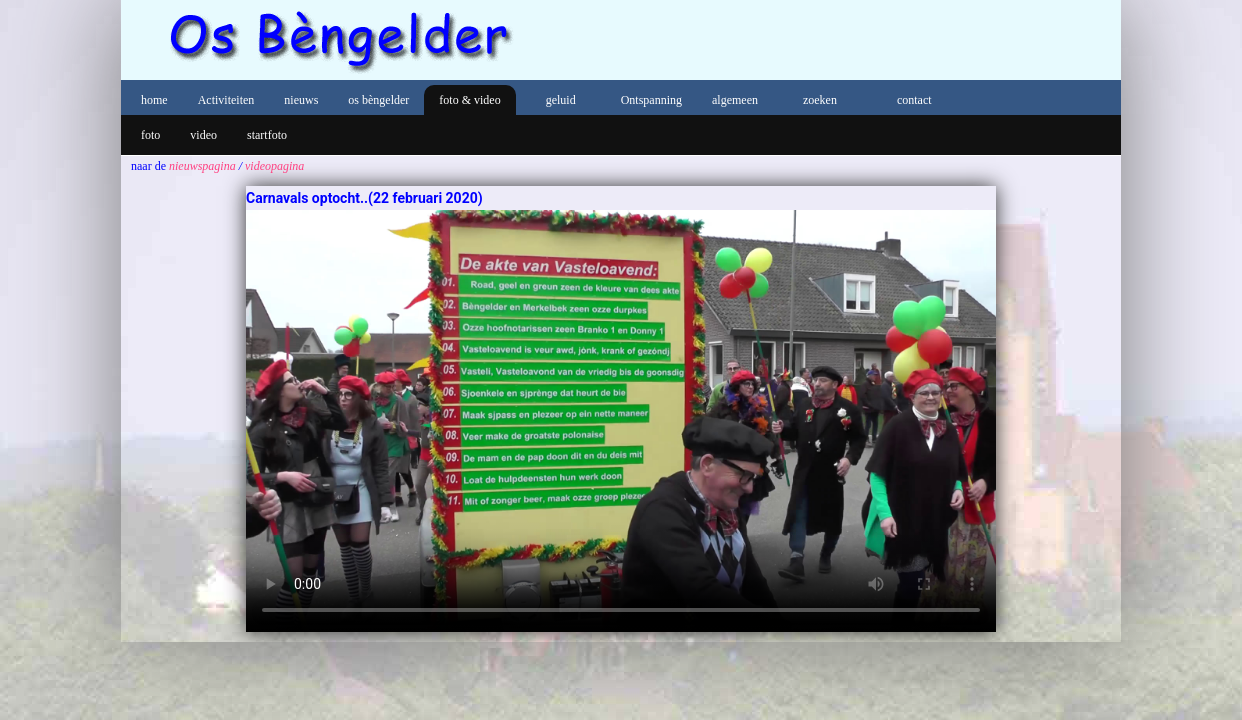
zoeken (820, 100)
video (203, 135)
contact (914, 100)
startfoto (267, 135)
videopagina (274, 166)
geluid (561, 100)
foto (150, 135)
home (154, 100)
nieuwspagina (202, 166)
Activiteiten (226, 100)
